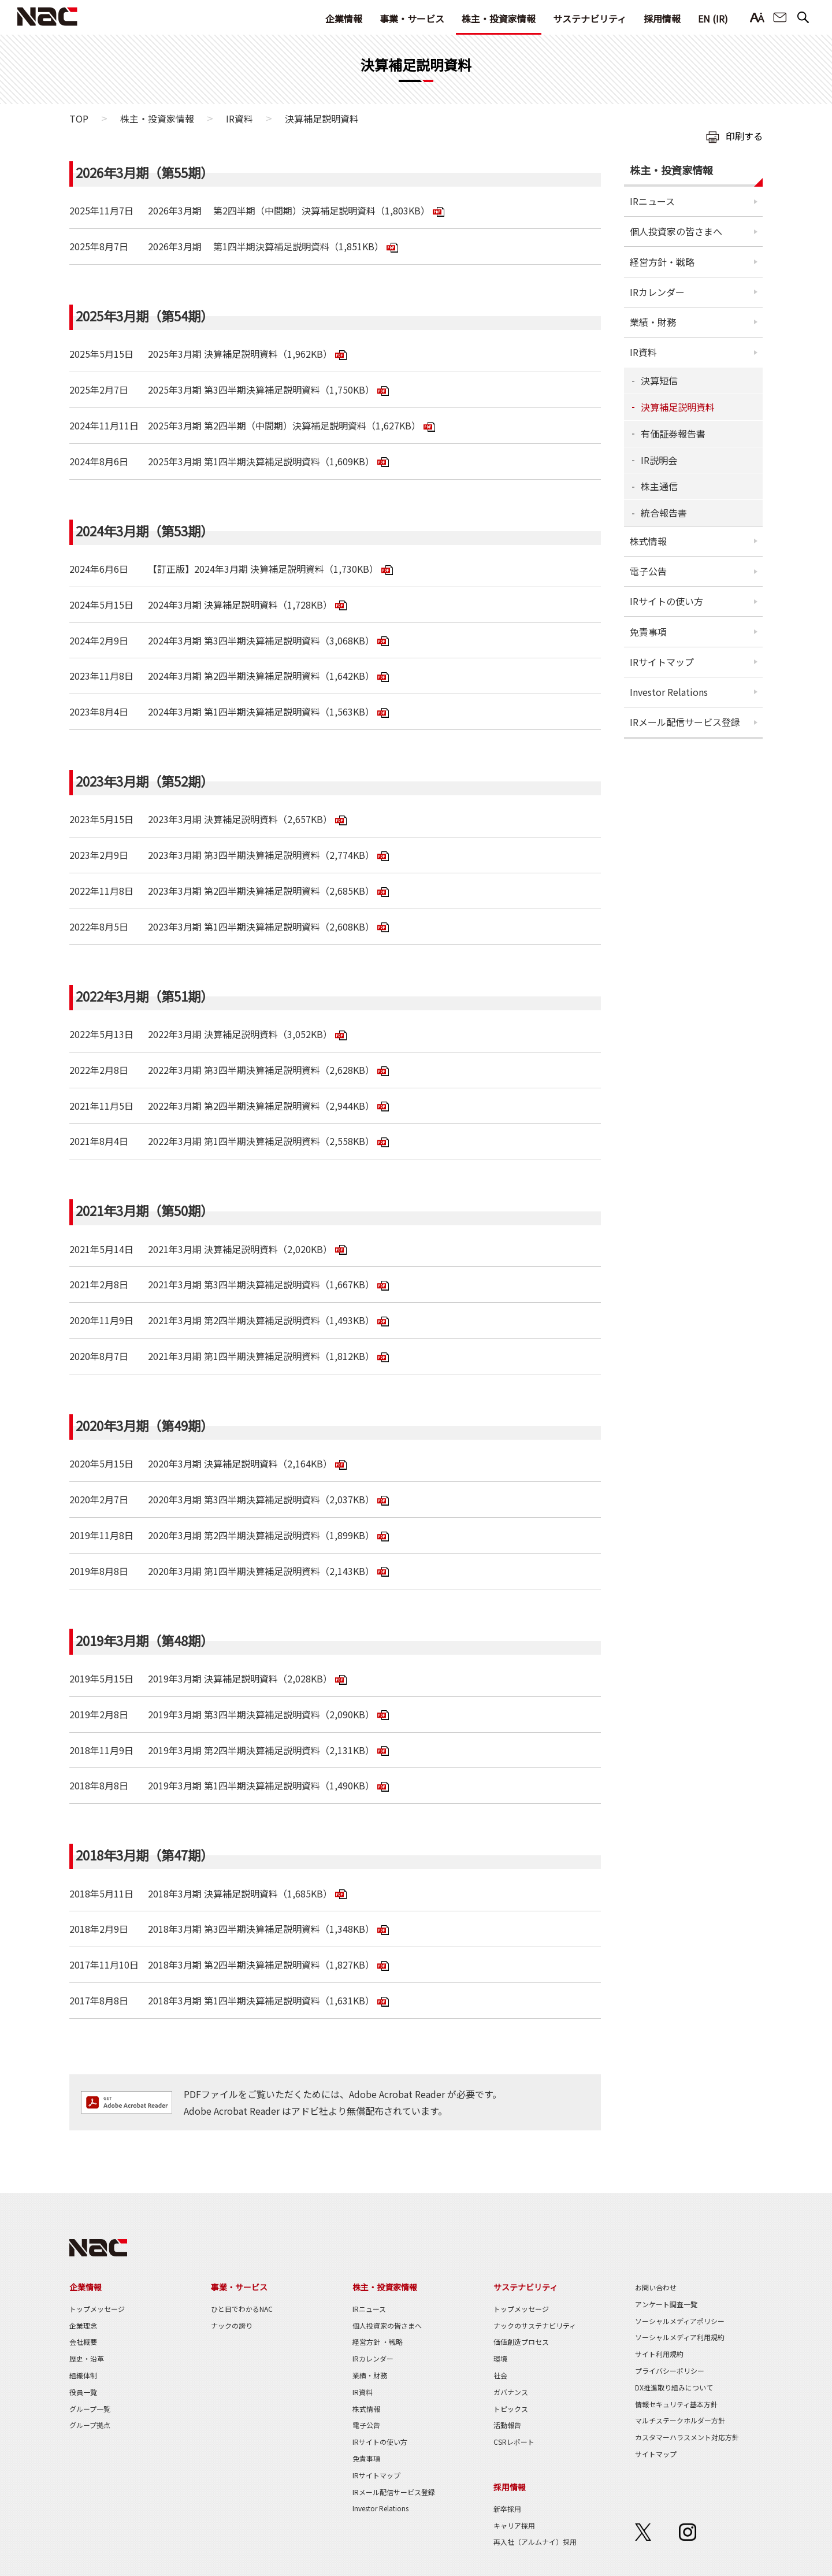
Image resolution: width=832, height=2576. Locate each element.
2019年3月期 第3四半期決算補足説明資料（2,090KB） (261, 1714)
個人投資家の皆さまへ (676, 231)
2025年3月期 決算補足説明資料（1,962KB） (240, 354)
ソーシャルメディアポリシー (680, 2321)
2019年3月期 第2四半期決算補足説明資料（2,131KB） (261, 1750)
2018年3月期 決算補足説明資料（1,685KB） (240, 1893)
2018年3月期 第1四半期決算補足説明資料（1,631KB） (261, 2000)
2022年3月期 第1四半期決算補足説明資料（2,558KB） (261, 1141)
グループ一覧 (89, 2409)
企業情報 (343, 18)
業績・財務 (653, 322)
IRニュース (652, 201)
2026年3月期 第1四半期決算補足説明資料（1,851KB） (266, 246)
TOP (78, 118)
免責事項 (648, 632)
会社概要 (83, 2342)
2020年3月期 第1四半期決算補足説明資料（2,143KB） (261, 1571)
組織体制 (83, 2375)
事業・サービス (412, 18)
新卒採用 (507, 2509)
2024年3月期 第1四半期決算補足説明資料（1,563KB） (261, 711)
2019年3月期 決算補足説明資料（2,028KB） (240, 1678)
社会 (500, 2375)
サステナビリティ (589, 18)
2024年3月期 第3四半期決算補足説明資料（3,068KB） (261, 640)
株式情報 (648, 541)
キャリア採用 (514, 2525)
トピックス (510, 2409)
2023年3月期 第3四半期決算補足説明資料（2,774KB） (261, 855)
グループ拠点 (89, 2425)
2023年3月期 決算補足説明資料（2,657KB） (240, 819)
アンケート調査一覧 (666, 2304)
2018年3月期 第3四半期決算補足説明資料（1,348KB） (261, 1929)
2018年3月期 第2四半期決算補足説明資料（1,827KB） (261, 1964)
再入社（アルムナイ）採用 (535, 2542)
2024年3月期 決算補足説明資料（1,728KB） (240, 604)
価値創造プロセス (521, 2342)
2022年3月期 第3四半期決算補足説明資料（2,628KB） (261, 1070)
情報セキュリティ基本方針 (676, 2404)
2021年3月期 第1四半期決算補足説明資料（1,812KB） (261, 1356)
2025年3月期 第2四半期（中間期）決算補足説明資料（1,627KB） (284, 425)
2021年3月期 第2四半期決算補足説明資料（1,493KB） (261, 1320)
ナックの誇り (231, 2325)
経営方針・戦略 (662, 262)
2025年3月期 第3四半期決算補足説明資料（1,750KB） (261, 389)
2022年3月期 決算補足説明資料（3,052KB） (240, 1034)
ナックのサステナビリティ (534, 2325)
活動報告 (507, 2425)
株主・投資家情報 (499, 18)
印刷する (744, 136)
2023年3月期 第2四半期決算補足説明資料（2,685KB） (261, 891)
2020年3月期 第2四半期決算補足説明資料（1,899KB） (261, 1535)
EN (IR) (713, 18)
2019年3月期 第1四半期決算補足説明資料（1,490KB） (261, 1785)
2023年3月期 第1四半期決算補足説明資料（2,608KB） (261, 926)
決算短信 (659, 380)
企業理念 (83, 2325)
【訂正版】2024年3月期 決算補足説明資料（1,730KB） (263, 569)
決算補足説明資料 (678, 407)
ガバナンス (510, 2392)
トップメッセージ (97, 2309)
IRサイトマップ (662, 662)
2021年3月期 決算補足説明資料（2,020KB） (240, 1249)
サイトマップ (656, 2454)
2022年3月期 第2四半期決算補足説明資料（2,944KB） (261, 1106)
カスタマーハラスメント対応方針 (687, 2437)
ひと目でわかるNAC (242, 2309)
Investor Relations (669, 692)
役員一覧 (83, 2392)
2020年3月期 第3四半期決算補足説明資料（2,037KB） (261, 1499)
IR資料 (239, 118)
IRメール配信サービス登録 (685, 722)
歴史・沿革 (86, 2358)
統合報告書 (664, 513)
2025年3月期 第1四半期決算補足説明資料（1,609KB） (261, 461)
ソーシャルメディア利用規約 (680, 2337)
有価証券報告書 (673, 433)
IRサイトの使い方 (666, 601)
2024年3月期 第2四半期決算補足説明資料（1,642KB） (261, 676)
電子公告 (648, 571)
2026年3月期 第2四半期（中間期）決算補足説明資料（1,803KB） (289, 210)
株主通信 (659, 486)
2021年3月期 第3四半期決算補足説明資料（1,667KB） (261, 1284)
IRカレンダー (657, 292)
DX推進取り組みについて (674, 2387)
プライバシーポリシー (669, 2370)
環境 (500, 2358)
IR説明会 (659, 460)
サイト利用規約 (659, 2354)
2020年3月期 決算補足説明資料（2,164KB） (240, 1463)
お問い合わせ (780, 17)
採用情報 (662, 18)
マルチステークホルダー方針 (680, 2420)
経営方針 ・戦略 (377, 2342)
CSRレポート (513, 2442)
